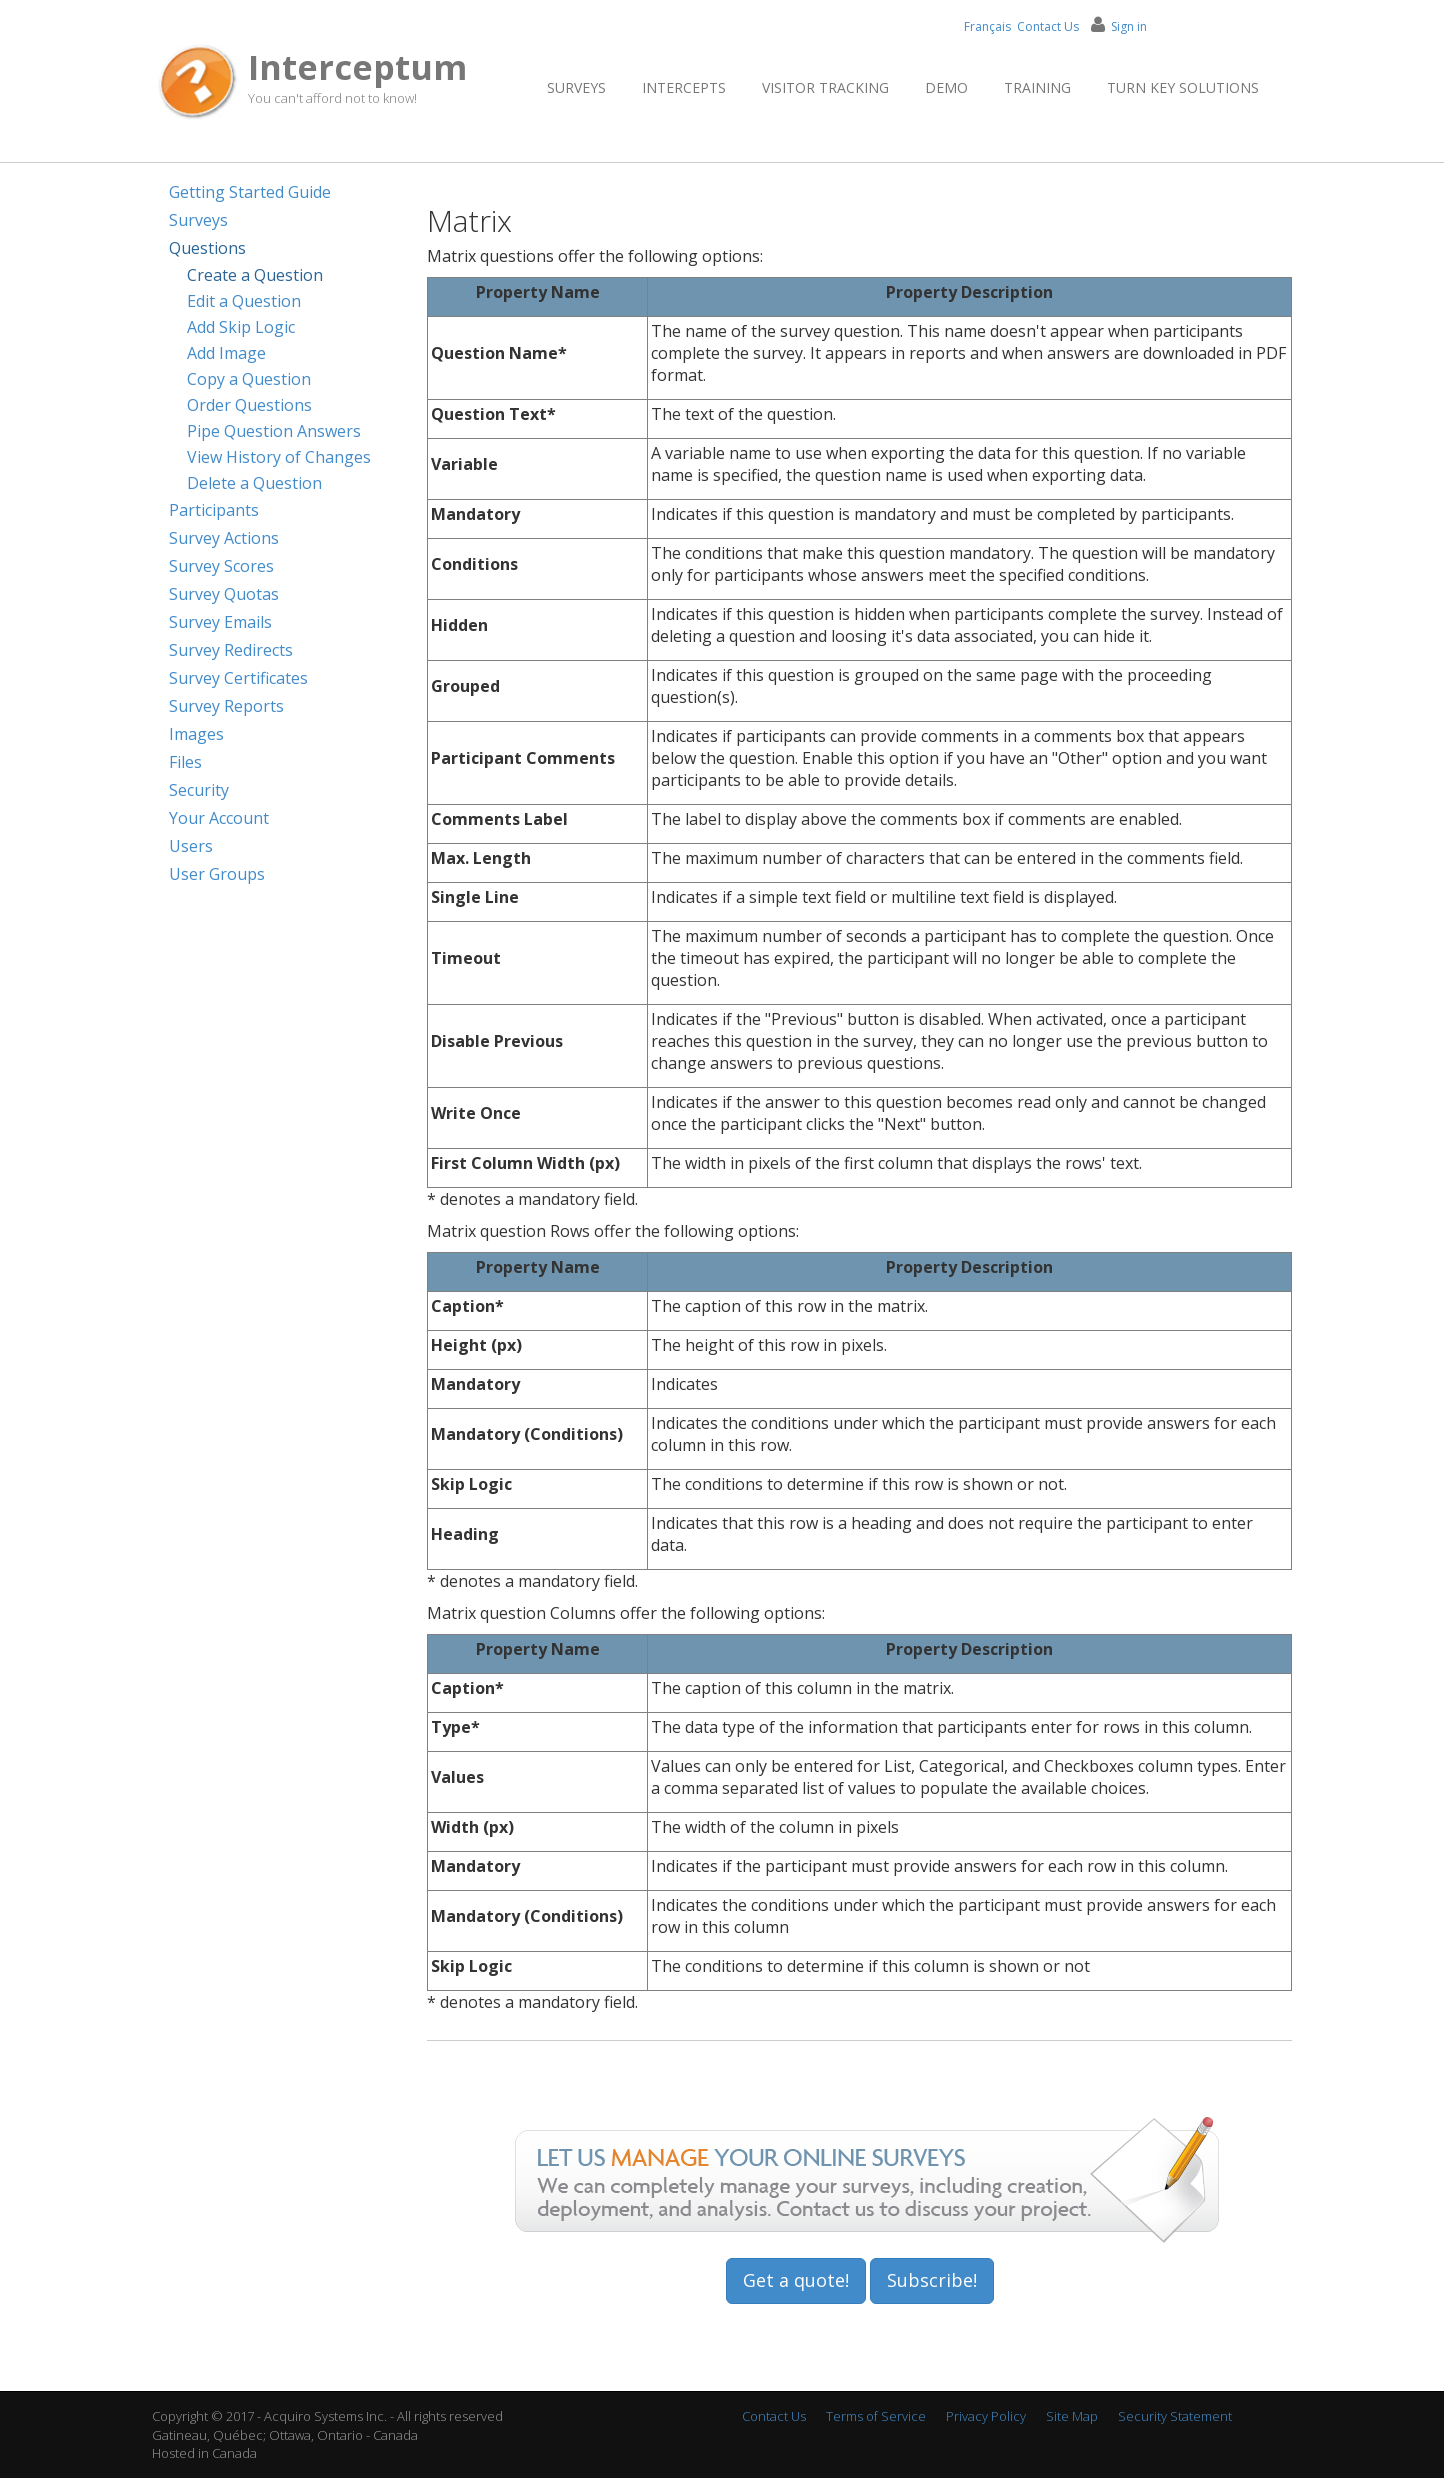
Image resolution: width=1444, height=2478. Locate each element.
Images (196, 734)
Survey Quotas (224, 594)
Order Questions (249, 405)
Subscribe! (932, 2280)
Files (185, 762)
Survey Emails (220, 622)
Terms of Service (876, 2416)
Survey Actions (224, 538)
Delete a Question (254, 483)
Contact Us (1048, 26)
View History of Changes (279, 457)
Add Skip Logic (241, 327)
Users (191, 846)
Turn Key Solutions (1183, 87)
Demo (946, 87)
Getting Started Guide (250, 192)
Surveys (576, 87)
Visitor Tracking (825, 87)
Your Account (219, 818)
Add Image (226, 353)
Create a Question (255, 275)
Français (987, 26)
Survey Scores (221, 566)
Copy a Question (249, 379)
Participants (214, 510)
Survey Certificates (238, 678)
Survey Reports (226, 706)
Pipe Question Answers (274, 431)
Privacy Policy (986, 2416)
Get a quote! (796, 2280)
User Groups (217, 874)
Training (1037, 87)
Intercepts (684, 87)
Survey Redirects (231, 650)
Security (199, 790)
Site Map (1072, 2416)
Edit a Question (244, 301)
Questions (207, 248)
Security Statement (1175, 2416)
